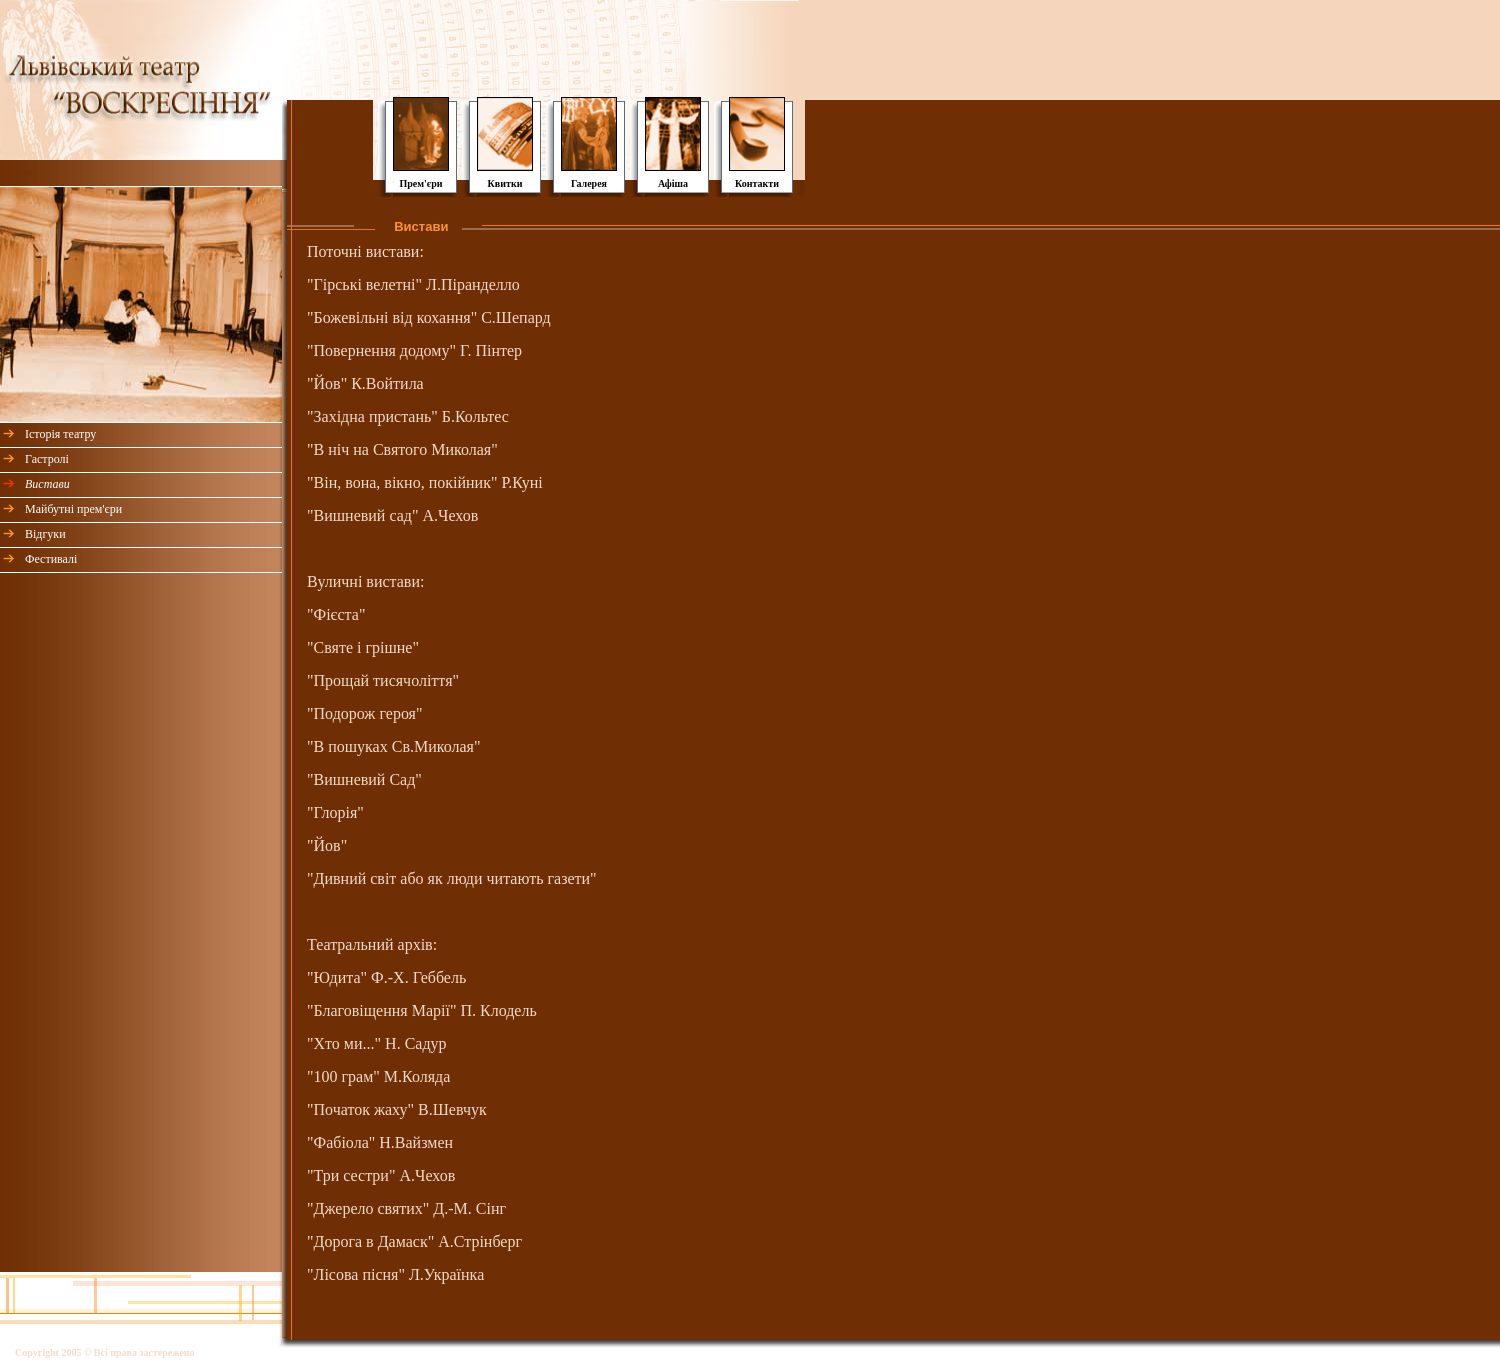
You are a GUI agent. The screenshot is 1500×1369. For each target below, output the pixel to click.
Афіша (673, 183)
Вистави (47, 484)
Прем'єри (420, 183)
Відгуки (45, 534)
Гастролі (47, 459)
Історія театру (60, 434)
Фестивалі (51, 559)
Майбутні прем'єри (73, 509)
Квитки (505, 183)
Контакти (757, 183)
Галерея (589, 183)
